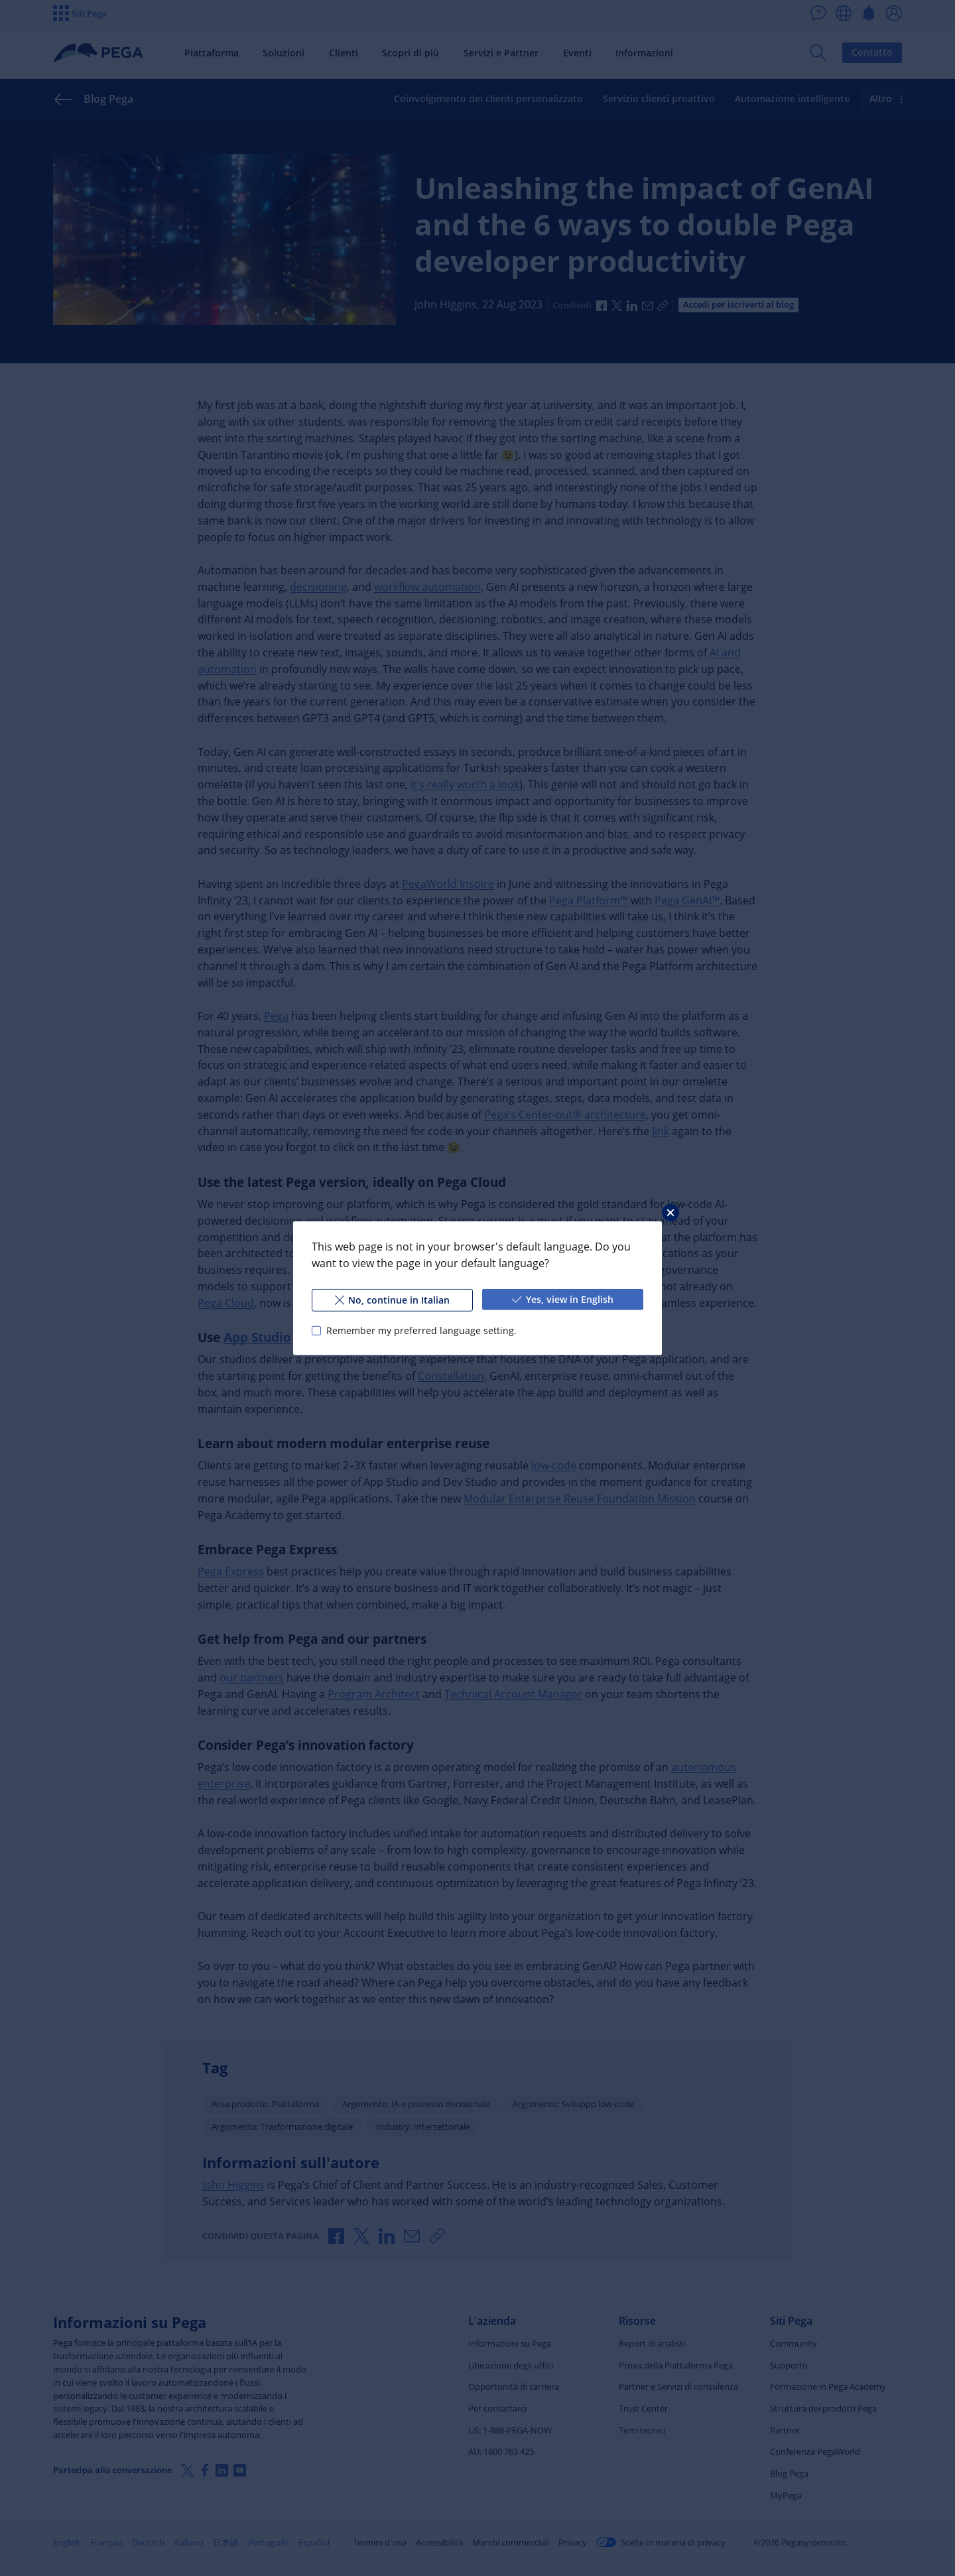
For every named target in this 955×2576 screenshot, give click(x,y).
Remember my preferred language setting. (421, 1329)
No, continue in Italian (392, 1299)
